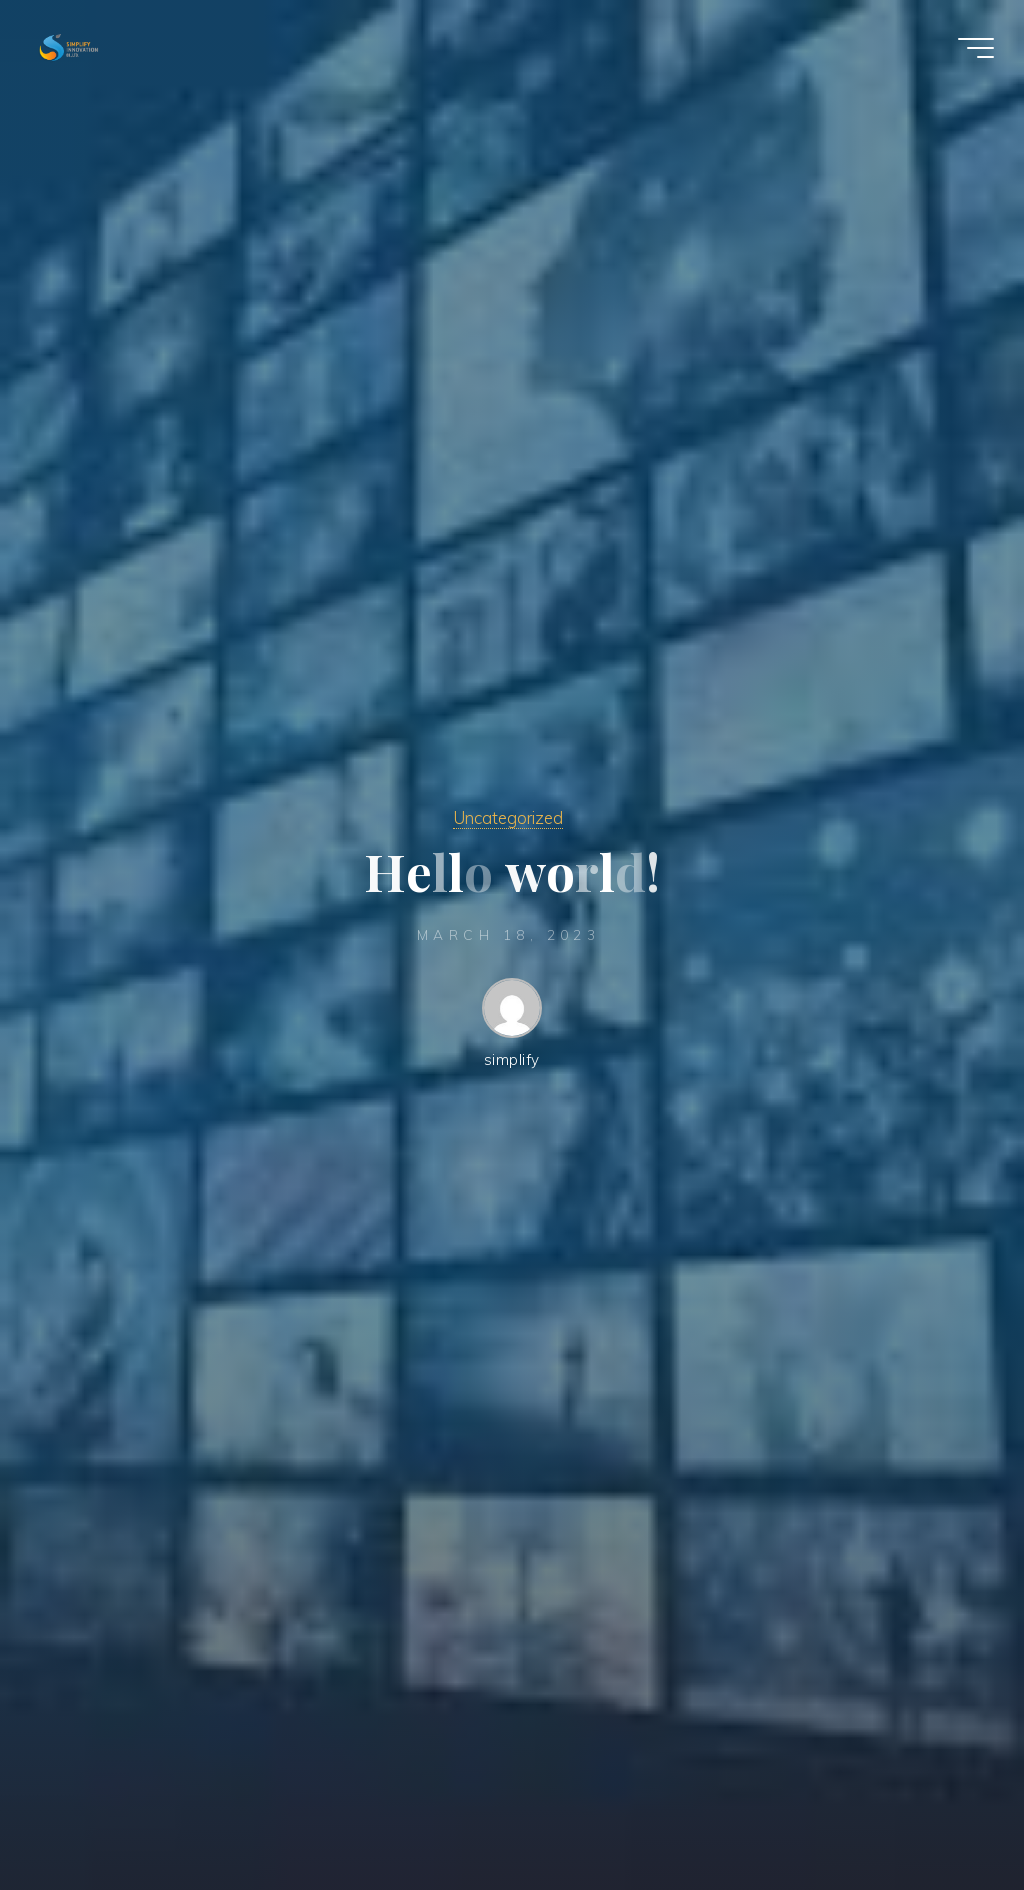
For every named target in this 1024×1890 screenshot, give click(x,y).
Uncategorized (508, 817)
